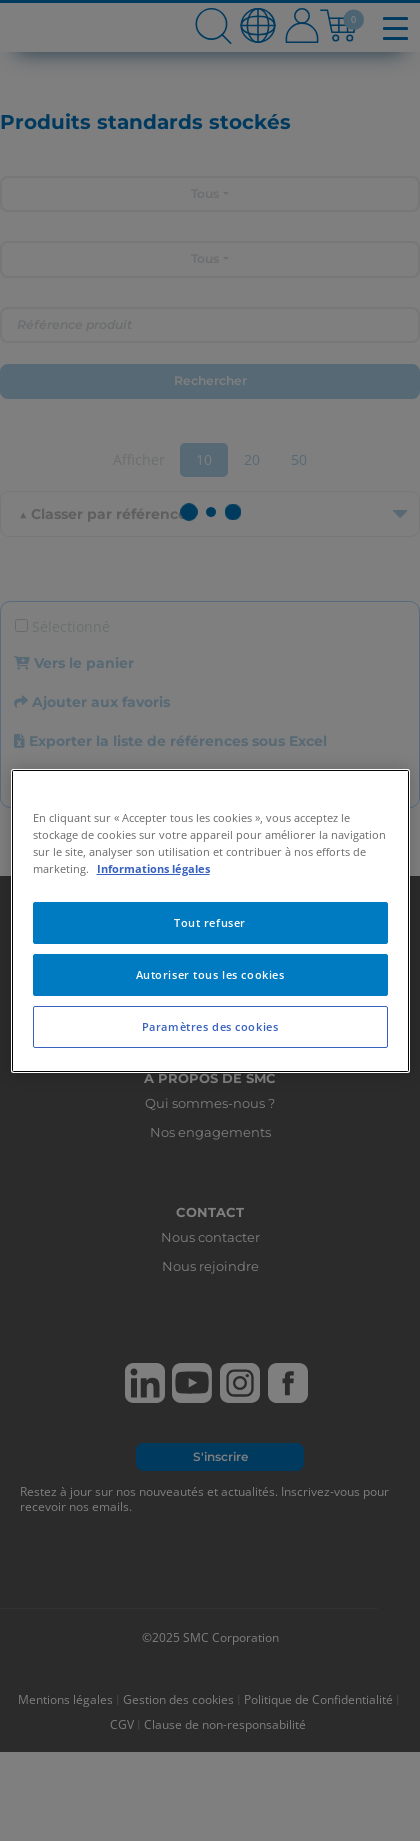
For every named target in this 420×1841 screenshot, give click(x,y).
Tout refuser (210, 922)
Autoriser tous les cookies (210, 974)
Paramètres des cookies (210, 1026)
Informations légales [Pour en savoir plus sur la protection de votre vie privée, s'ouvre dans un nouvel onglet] (153, 868)
